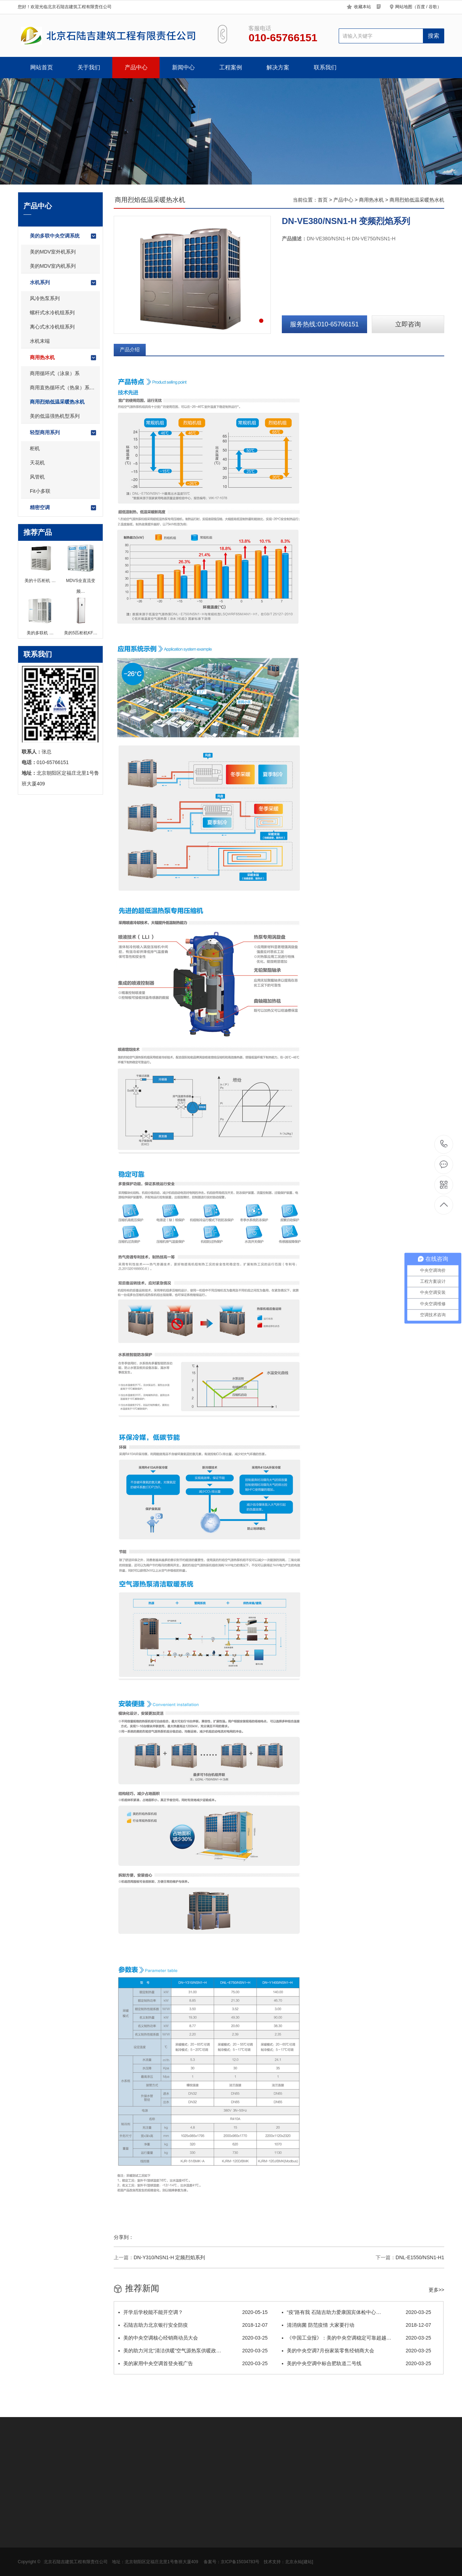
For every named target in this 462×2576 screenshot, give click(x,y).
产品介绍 (130, 349)
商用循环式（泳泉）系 (55, 373)
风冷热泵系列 (45, 298)
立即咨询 (408, 324)
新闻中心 (183, 67)
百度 (421, 6)
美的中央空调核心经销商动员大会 (193, 2337)
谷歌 (433, 6)
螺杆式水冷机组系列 (52, 312)
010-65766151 (444, 1144)
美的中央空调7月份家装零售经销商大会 (356, 2350)
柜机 (35, 448)
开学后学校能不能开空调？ (193, 2312)
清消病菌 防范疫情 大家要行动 (356, 2325)
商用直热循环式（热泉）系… (62, 387)
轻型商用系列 (63, 432)
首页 (323, 200)
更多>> (436, 2290)
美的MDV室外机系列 (53, 252)
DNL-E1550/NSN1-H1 (420, 2257)
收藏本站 (362, 6)
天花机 (37, 462)
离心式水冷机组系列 (52, 327)
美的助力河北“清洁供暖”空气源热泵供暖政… (193, 2350)
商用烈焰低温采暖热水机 (57, 402)
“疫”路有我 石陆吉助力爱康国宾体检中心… (356, 2312)
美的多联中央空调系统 (63, 236)
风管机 (37, 477)
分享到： (124, 2237)
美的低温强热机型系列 (55, 416)
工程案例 (230, 67)
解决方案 (278, 67)
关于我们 (88, 67)
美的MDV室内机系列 (53, 266)
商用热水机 (63, 357)
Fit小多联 (40, 491)
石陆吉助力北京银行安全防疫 (193, 2325)
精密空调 (63, 507)
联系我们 (325, 67)
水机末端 (40, 341)
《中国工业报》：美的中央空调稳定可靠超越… (356, 2337)
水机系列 (63, 282)
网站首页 (41, 67)
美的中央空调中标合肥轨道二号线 (356, 2363)
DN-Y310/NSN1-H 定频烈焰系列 (169, 2257)
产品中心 (136, 67)
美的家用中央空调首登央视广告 (193, 2363)
